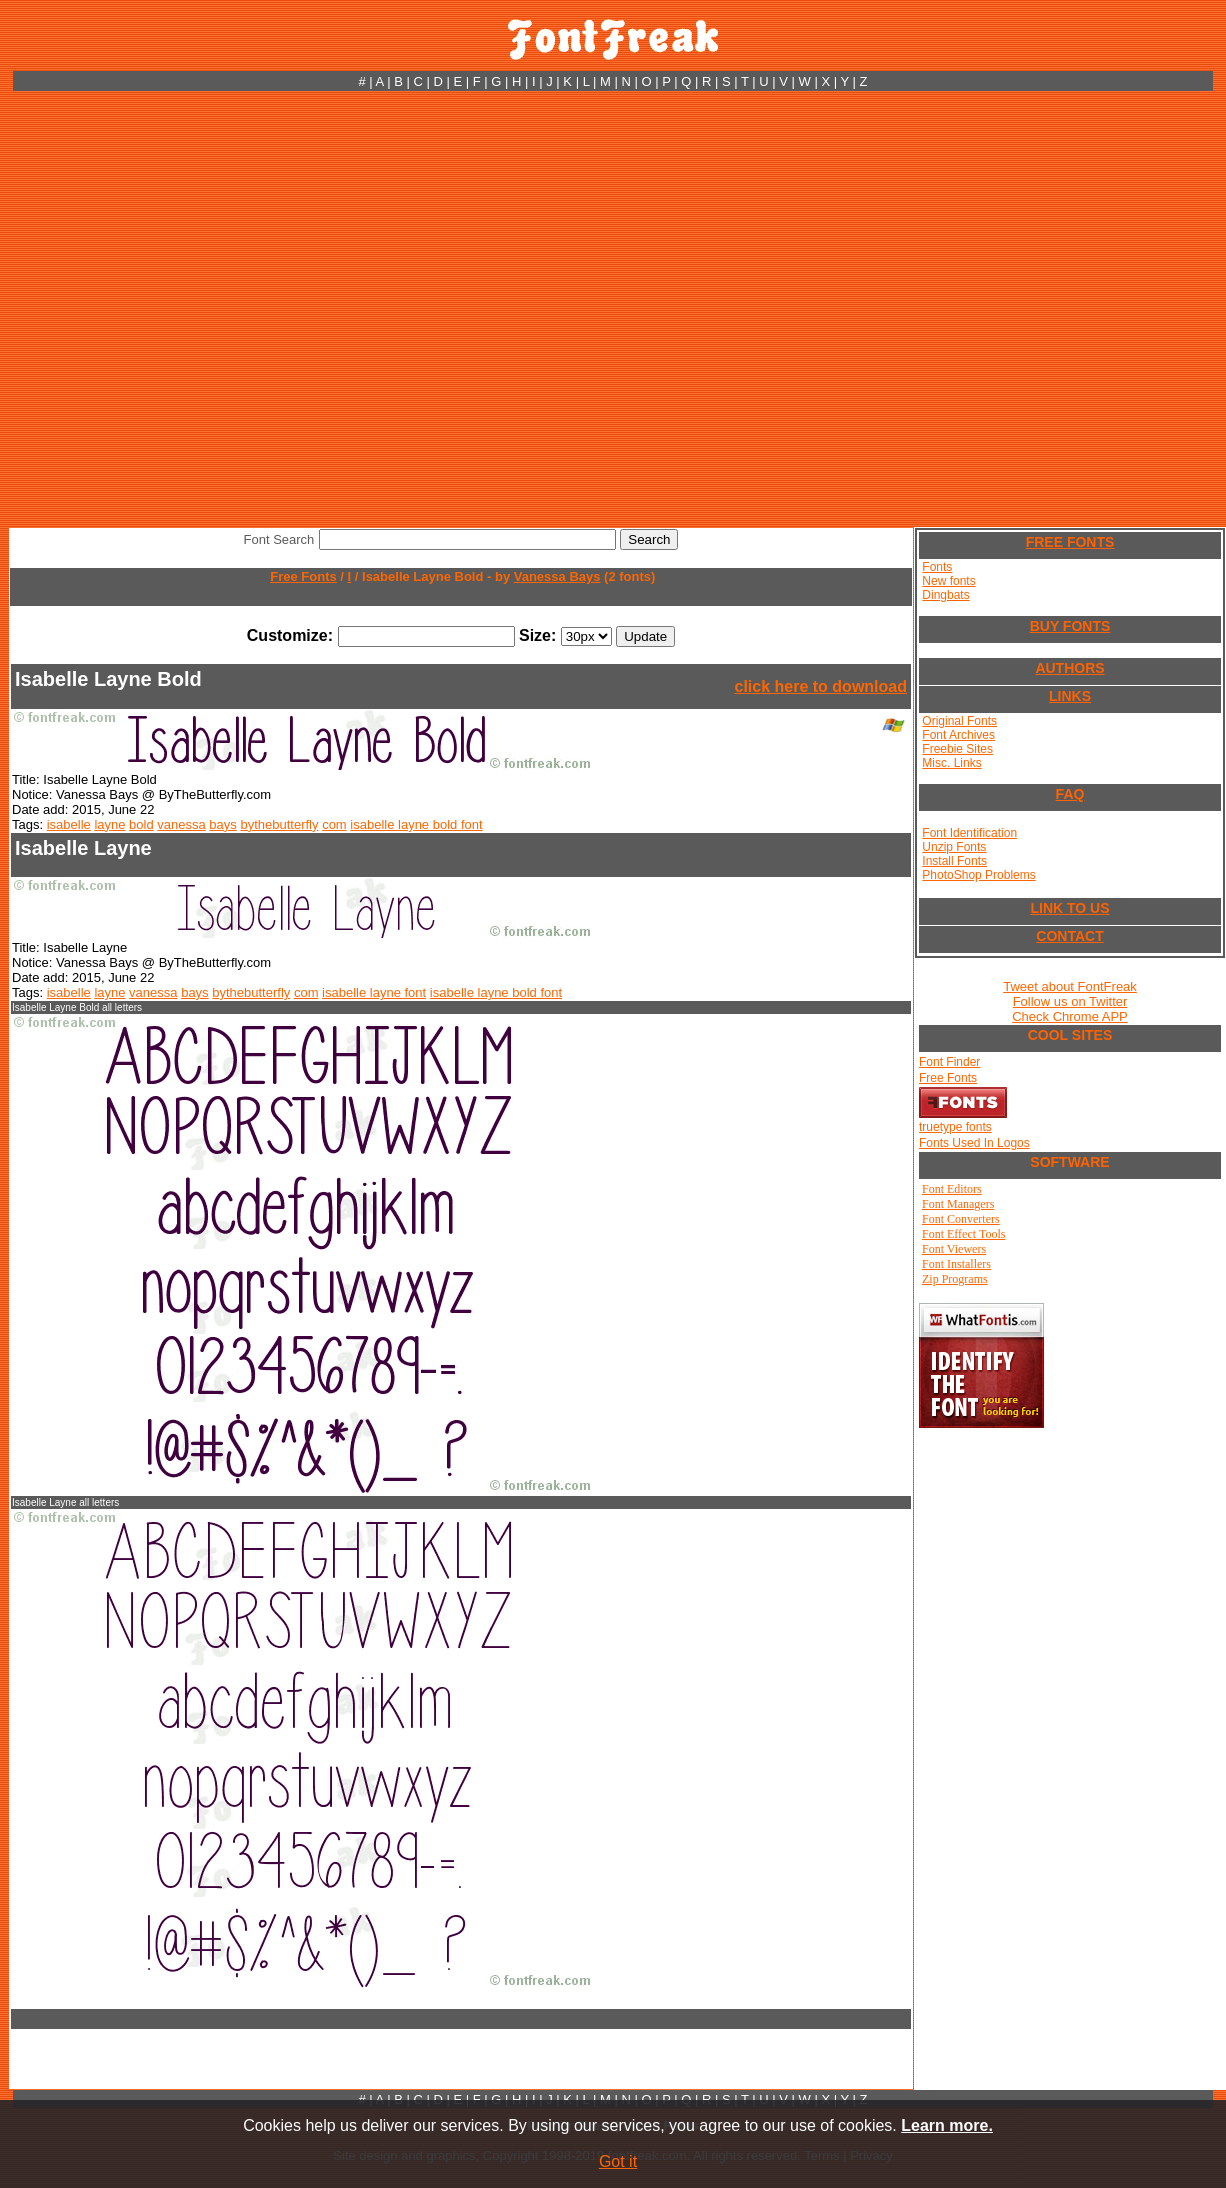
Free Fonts (303, 576)
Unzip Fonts (954, 847)
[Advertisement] (208, 309)
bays (222, 824)
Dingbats (945, 595)
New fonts (948, 581)
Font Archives (958, 735)
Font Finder (949, 1062)
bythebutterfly (279, 824)
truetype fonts (955, 1127)
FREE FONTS (1070, 542)
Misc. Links (951, 763)
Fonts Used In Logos (974, 1143)
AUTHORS (1069, 668)
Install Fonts (954, 861)
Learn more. (947, 2125)
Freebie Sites (957, 749)
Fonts (937, 567)
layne (109, 824)
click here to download (821, 686)
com (334, 824)
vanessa (181, 824)
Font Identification (969, 833)
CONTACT (1069, 936)
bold (141, 824)
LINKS (1070, 696)
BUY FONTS (1070, 626)
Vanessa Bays (557, 576)
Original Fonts (959, 721)
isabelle (69, 824)
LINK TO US (1069, 908)
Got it (618, 2161)
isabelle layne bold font (416, 824)
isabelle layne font (374, 992)
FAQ (1070, 794)
